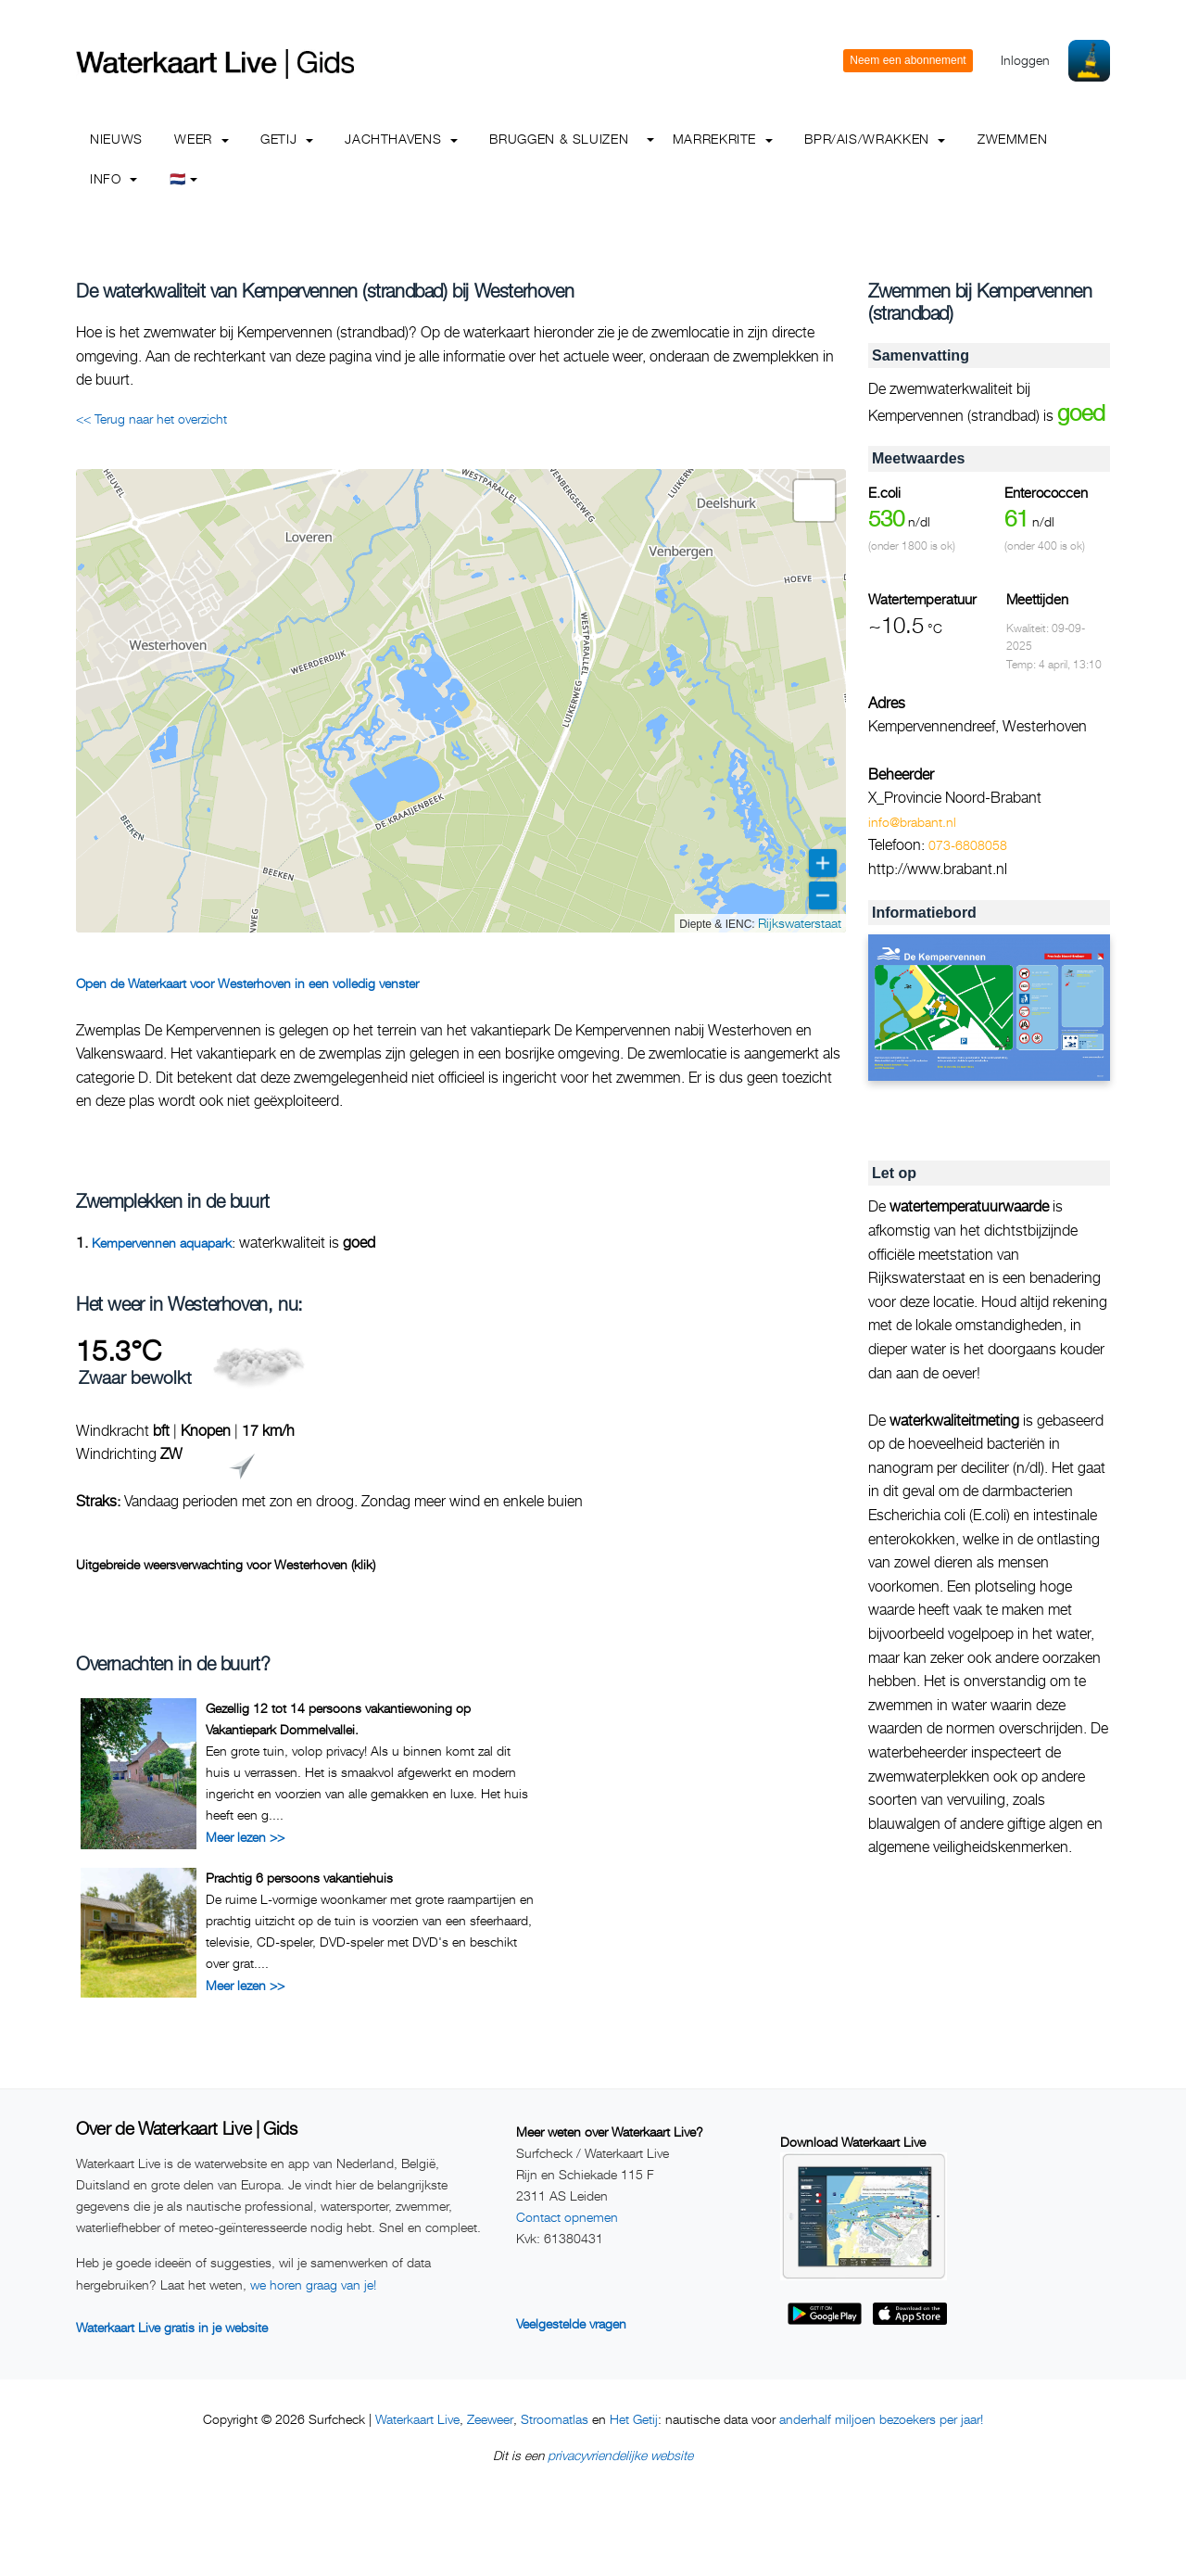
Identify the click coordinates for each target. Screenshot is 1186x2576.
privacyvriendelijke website (620, 2455)
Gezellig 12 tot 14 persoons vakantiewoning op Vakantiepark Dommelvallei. (338, 1718)
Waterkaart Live (417, 2419)
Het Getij (634, 2419)
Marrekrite (723, 138)
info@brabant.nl (912, 822)
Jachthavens (401, 138)
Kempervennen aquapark (162, 1242)
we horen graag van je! (313, 2284)
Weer (201, 138)
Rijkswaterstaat (799, 923)
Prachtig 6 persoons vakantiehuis (299, 1877)
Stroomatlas (554, 2419)
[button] (814, 500)
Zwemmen (1012, 138)
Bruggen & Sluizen (558, 138)
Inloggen (1025, 60)
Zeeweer (490, 2419)
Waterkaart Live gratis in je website (172, 2327)
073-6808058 (967, 845)
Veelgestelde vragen (571, 2323)
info (113, 178)
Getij (286, 138)
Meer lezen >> (245, 1837)
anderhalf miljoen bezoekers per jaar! (881, 2419)
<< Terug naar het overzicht (151, 418)
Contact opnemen (567, 2217)
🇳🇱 (184, 178)
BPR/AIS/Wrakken (874, 138)
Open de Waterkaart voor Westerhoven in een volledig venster (247, 983)
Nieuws (116, 138)
